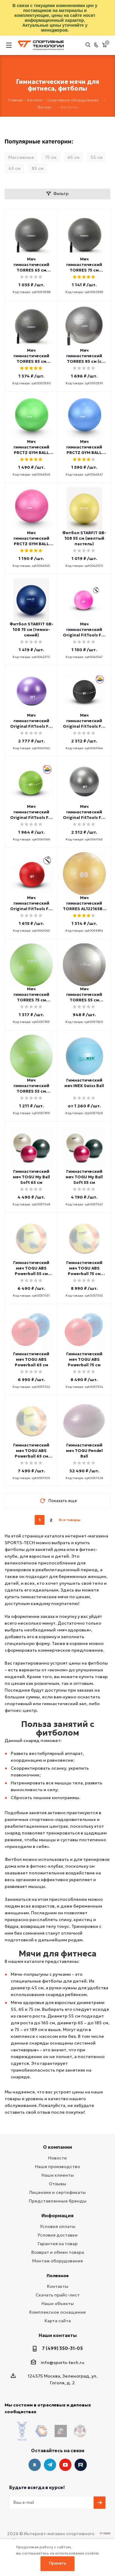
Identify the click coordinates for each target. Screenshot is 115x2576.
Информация (57, 2215)
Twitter (81, 2453)
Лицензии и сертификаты (57, 2192)
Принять (57, 2563)
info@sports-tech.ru (62, 2362)
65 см (73, 157)
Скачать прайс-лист (58, 2295)
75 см (50, 157)
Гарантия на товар (58, 2243)
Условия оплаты (57, 2226)
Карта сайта (57, 2320)
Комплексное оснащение (57, 2312)
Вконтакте (35, 2453)
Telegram (50, 2453)
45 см (14, 168)
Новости (57, 2158)
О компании (57, 2147)
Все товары (69, 1519)
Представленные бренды (57, 2201)
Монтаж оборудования (57, 2261)
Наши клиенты (57, 2175)
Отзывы (57, 2183)
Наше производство (57, 2166)
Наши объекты (57, 2303)
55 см (96, 157)
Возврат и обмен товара (57, 2252)
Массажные (21, 157)
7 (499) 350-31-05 (62, 2348)
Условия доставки (57, 2235)
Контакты (57, 2286)
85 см (38, 168)
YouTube (65, 2453)
